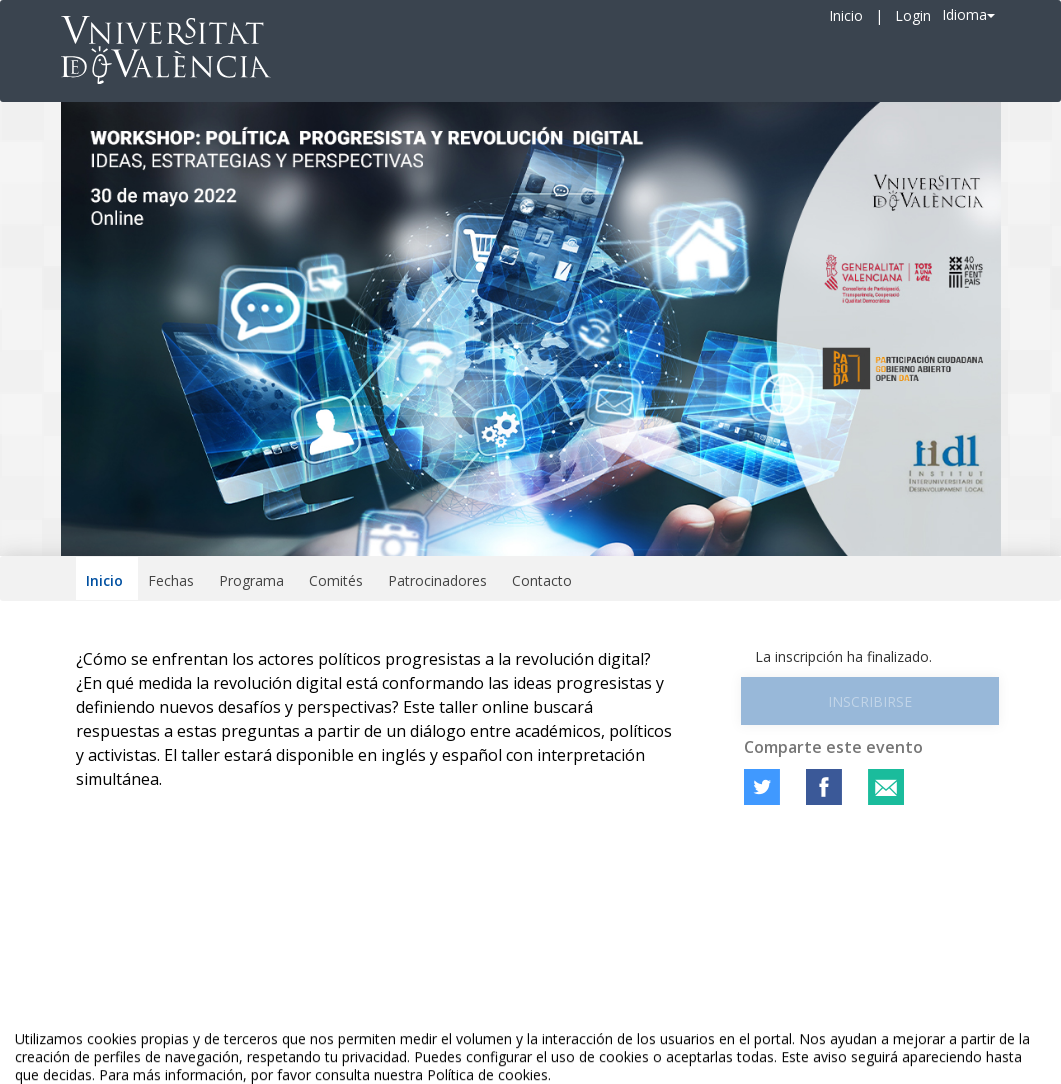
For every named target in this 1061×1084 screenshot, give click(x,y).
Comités (336, 580)
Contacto (542, 580)
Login (913, 15)
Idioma (968, 14)
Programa (251, 580)
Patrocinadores (437, 580)
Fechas (171, 580)
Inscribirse (870, 701)
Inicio (846, 15)
